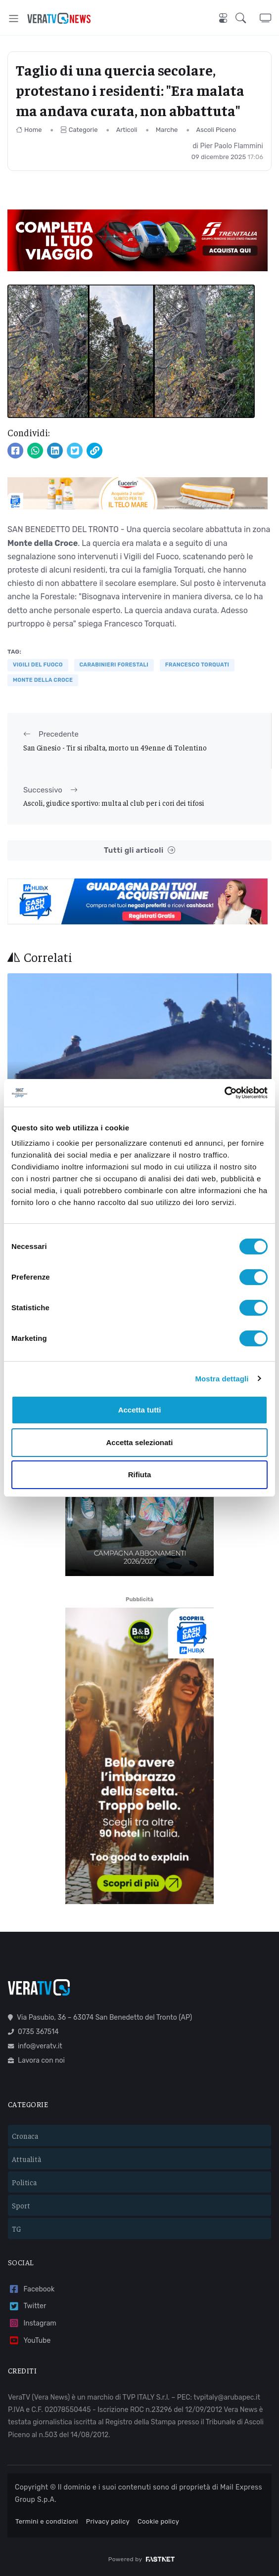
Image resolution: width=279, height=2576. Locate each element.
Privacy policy (108, 2521)
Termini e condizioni (46, 2521)
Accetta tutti (139, 1410)
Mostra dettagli (221, 1378)
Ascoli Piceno (216, 129)
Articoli (127, 129)
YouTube (29, 2340)
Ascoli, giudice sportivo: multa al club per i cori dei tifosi (113, 802)
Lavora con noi (36, 2060)
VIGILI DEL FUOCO (38, 665)
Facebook (31, 2289)
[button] (247, 18)
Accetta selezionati (139, 1442)
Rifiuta (139, 1474)
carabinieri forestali (114, 665)
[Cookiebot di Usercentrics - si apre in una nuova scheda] (224, 1092)
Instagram (32, 2323)
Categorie (79, 129)
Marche (167, 129)
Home (29, 129)
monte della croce (43, 680)
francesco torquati (197, 665)
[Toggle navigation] (13, 18)
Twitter (27, 2306)
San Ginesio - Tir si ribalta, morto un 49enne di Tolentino (115, 747)
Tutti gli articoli (139, 850)
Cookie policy (158, 2521)
